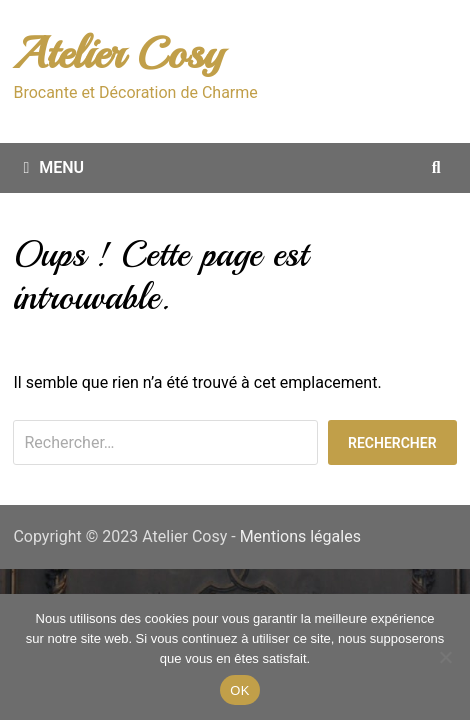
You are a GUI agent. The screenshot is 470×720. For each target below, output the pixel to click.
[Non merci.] (445, 657)
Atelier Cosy (118, 53)
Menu (53, 167)
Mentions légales (300, 536)
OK (239, 690)
